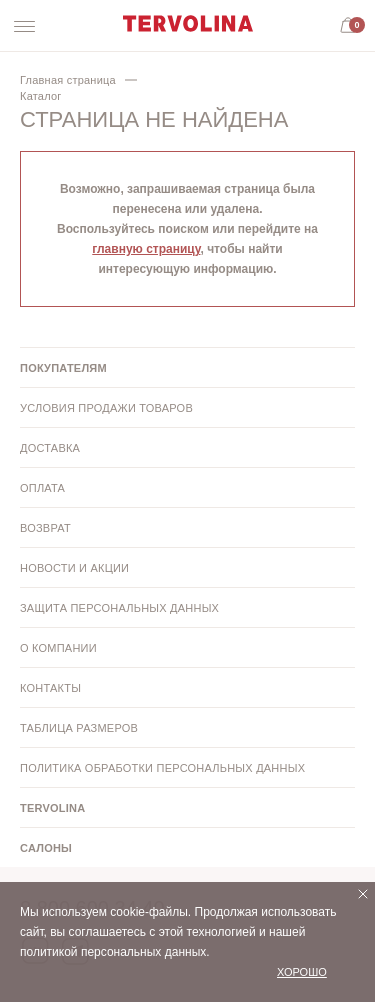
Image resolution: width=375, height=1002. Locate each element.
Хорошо (302, 972)
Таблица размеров (79, 728)
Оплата (42, 488)
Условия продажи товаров (106, 408)
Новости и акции (74, 568)
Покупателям (63, 368)
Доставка (50, 448)
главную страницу (146, 249)
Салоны (46, 848)
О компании (58, 648)
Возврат (45, 528)
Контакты (50, 688)
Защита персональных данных (119, 608)
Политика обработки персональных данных (162, 768)
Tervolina (52, 808)
